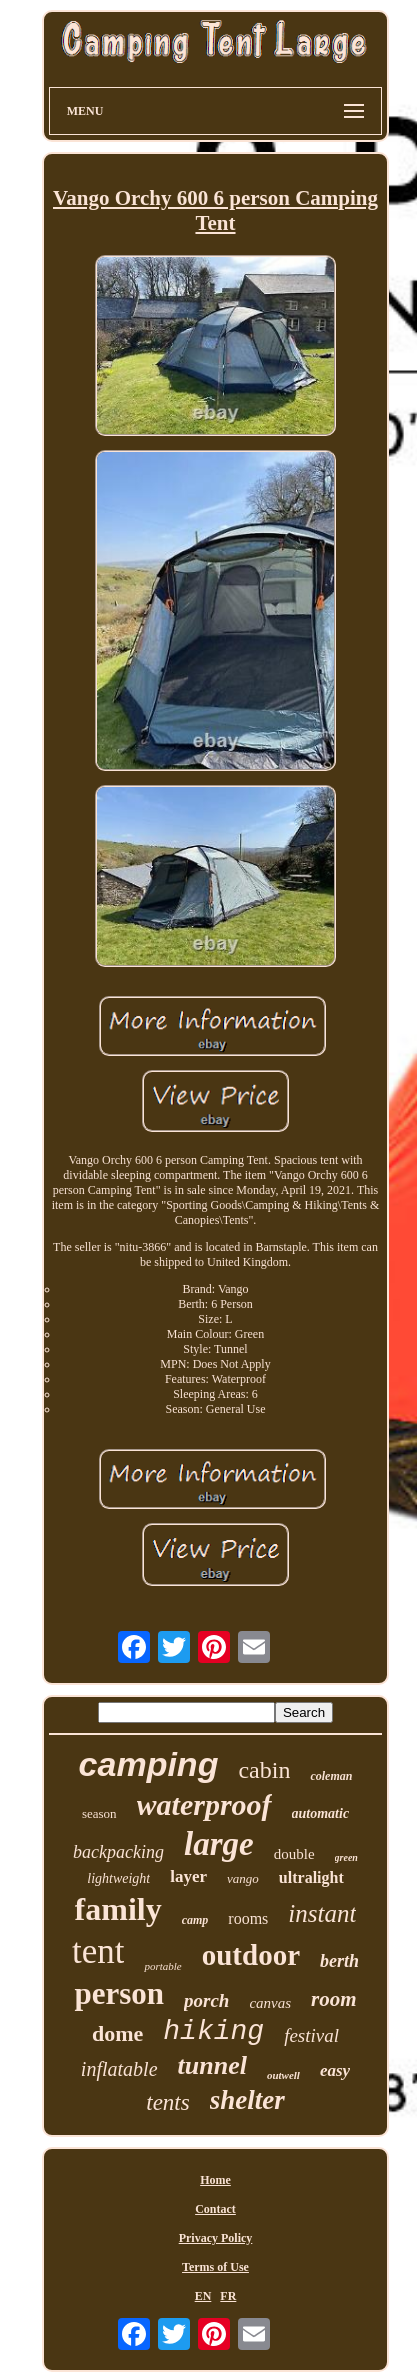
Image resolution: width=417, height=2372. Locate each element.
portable (162, 1966)
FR (228, 2296)
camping (149, 1764)
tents (167, 2102)
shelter (247, 2100)
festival (311, 2035)
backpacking (118, 1852)
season (99, 1813)
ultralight (311, 1877)
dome (117, 2033)
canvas (270, 2003)
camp (195, 1920)
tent (98, 1951)
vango (243, 1878)
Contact (215, 2209)
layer (188, 1876)
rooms (248, 1918)
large (219, 1844)
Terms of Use (215, 2267)
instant (322, 1913)
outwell (283, 2075)
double (294, 1854)
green (346, 1857)
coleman (331, 1776)
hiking (213, 2031)
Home (215, 2180)
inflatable (119, 2069)
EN (203, 2296)
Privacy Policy (216, 2238)
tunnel (212, 2065)
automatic (321, 1813)
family (118, 1909)
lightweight (118, 1878)
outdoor (251, 1955)
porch (206, 2000)
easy (335, 2070)
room (334, 1999)
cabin (264, 1770)
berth (339, 1961)
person (119, 1993)
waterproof (204, 1804)
